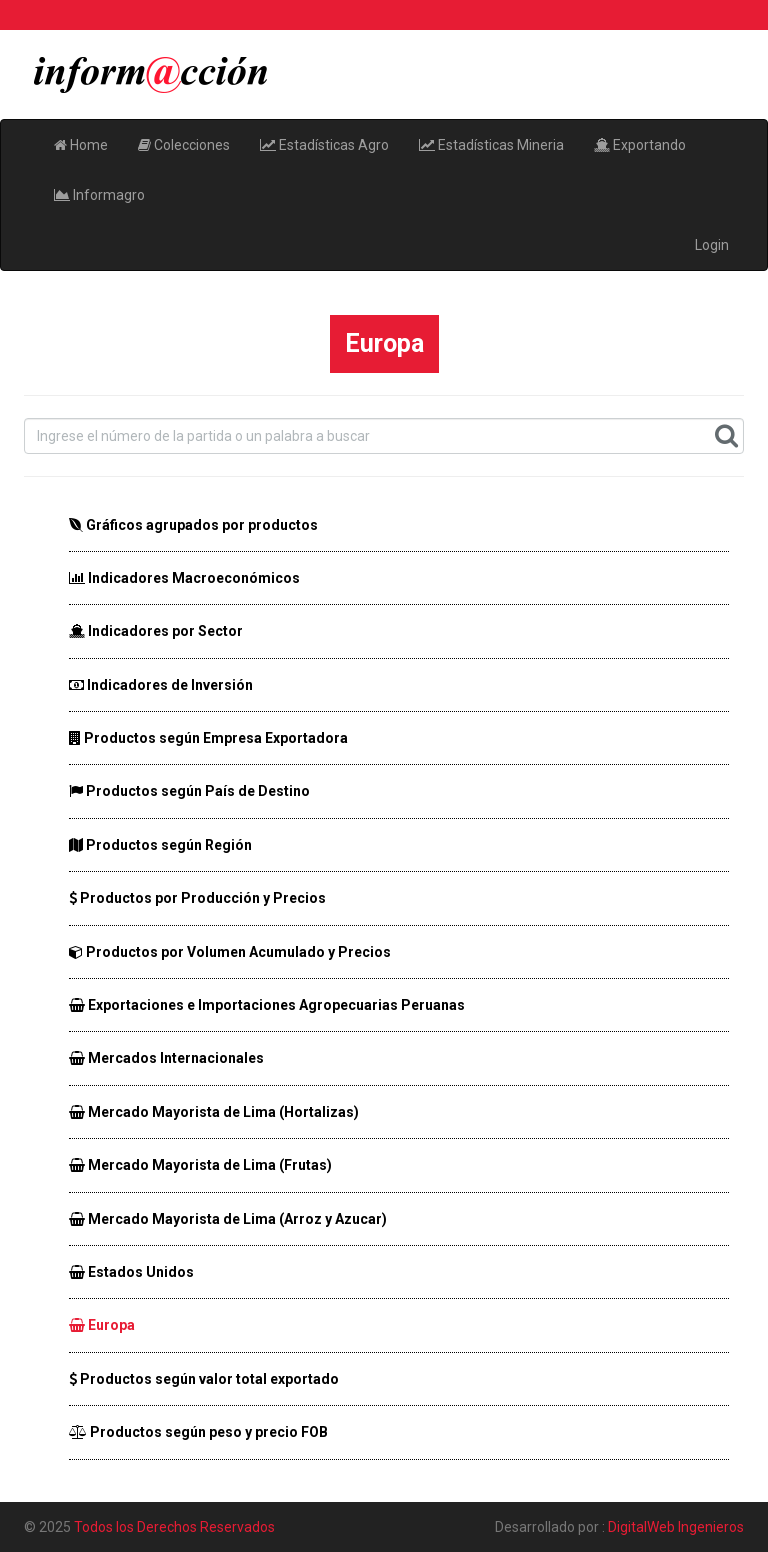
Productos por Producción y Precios (197, 898)
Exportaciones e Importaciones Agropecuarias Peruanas (267, 1005)
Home (81, 145)
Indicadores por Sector (156, 631)
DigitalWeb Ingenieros (676, 1527)
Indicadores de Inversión (161, 685)
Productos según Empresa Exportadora (208, 738)
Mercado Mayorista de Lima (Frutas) (200, 1165)
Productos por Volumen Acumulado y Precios (230, 952)
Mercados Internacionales (166, 1058)
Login (712, 245)
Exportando (640, 145)
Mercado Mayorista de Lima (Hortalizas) (214, 1112)
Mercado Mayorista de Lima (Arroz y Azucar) (228, 1219)
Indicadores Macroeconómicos (184, 578)
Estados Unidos (131, 1272)
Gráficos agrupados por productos (193, 525)
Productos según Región (160, 845)
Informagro (99, 195)
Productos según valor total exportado (204, 1379)
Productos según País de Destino (189, 791)
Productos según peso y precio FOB (198, 1432)
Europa (102, 1325)
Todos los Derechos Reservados (174, 1527)
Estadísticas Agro (324, 145)
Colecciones (184, 145)
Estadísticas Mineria (491, 145)
